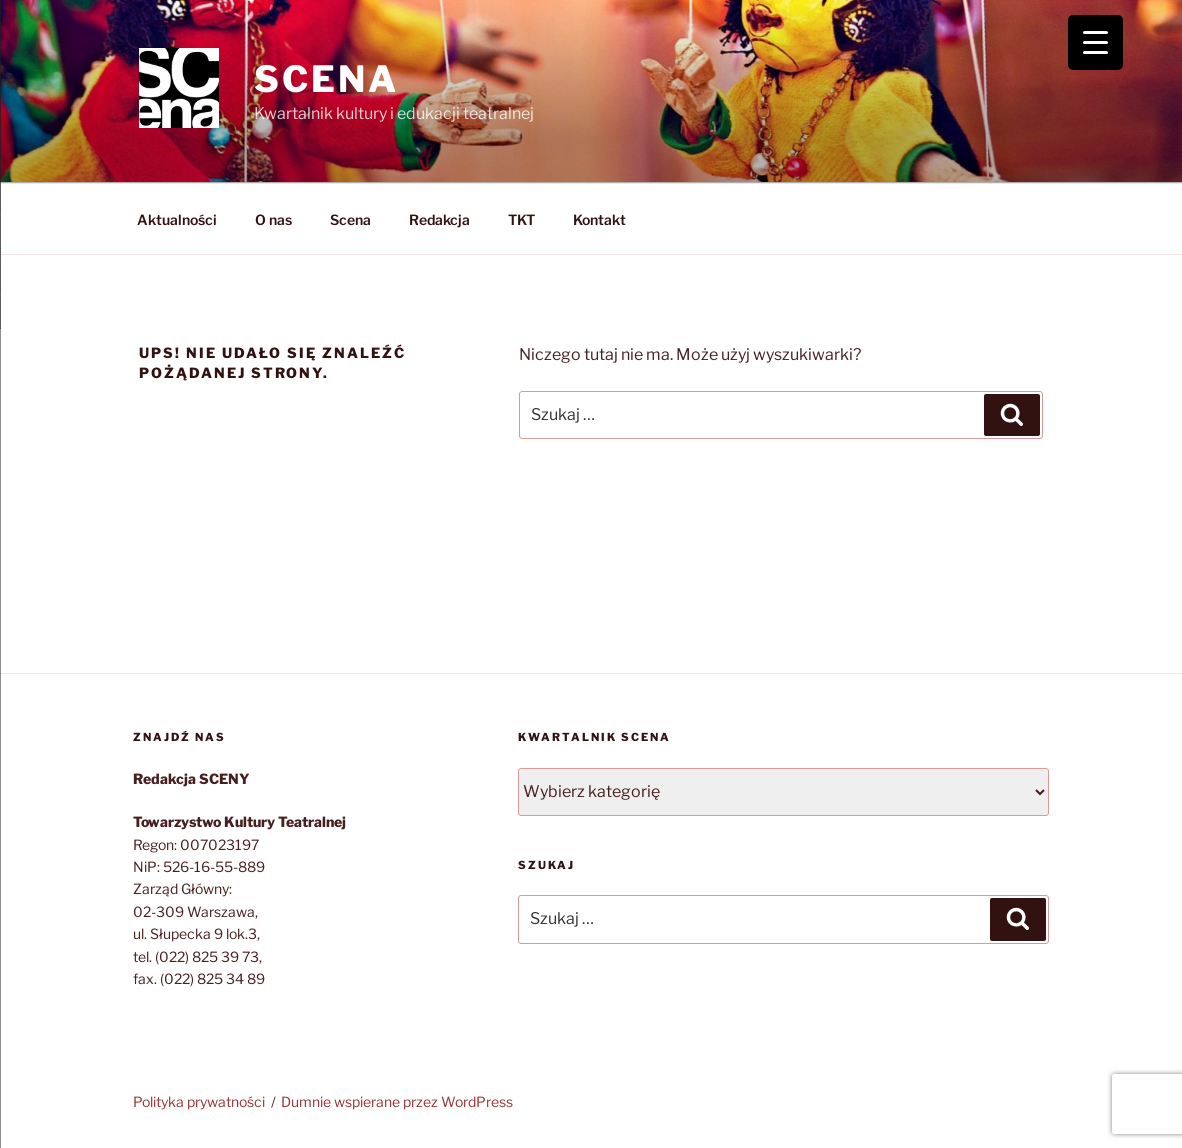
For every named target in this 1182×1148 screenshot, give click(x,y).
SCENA (326, 79)
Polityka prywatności (199, 1101)
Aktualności (177, 219)
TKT (521, 219)
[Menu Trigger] (1095, 42)
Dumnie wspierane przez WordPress (397, 1101)
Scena (350, 219)
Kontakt (599, 219)
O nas (273, 219)
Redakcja (439, 219)
